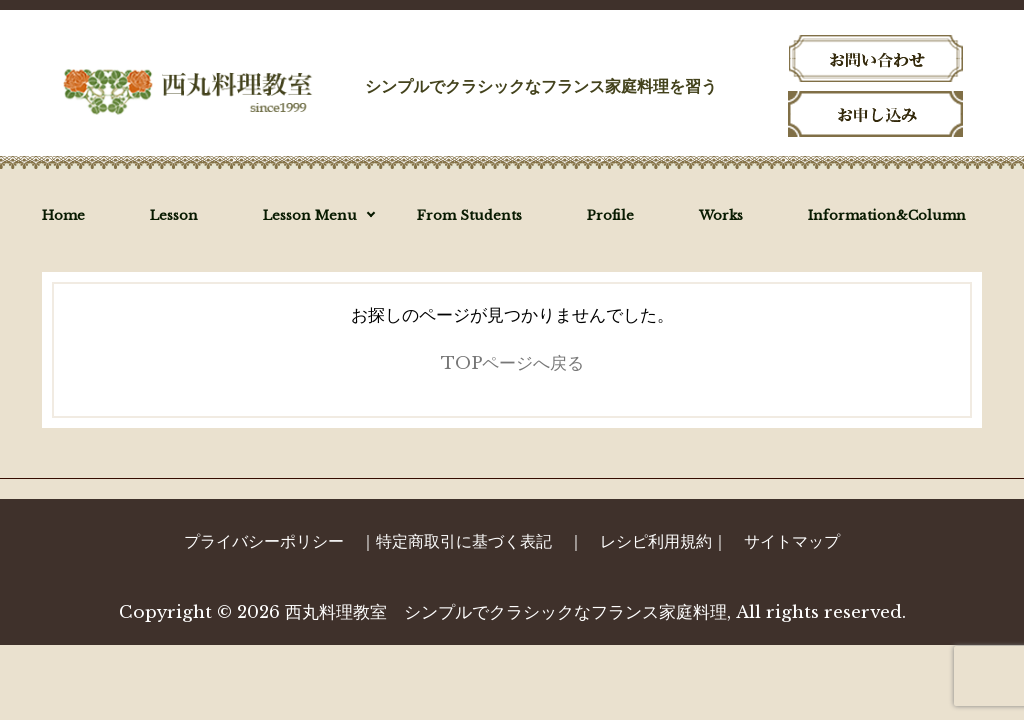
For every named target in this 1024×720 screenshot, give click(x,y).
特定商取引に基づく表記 (464, 541)
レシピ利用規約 (656, 541)
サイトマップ (792, 541)
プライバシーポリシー (264, 541)
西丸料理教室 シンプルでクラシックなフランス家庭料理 (506, 612)
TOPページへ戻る (512, 363)
